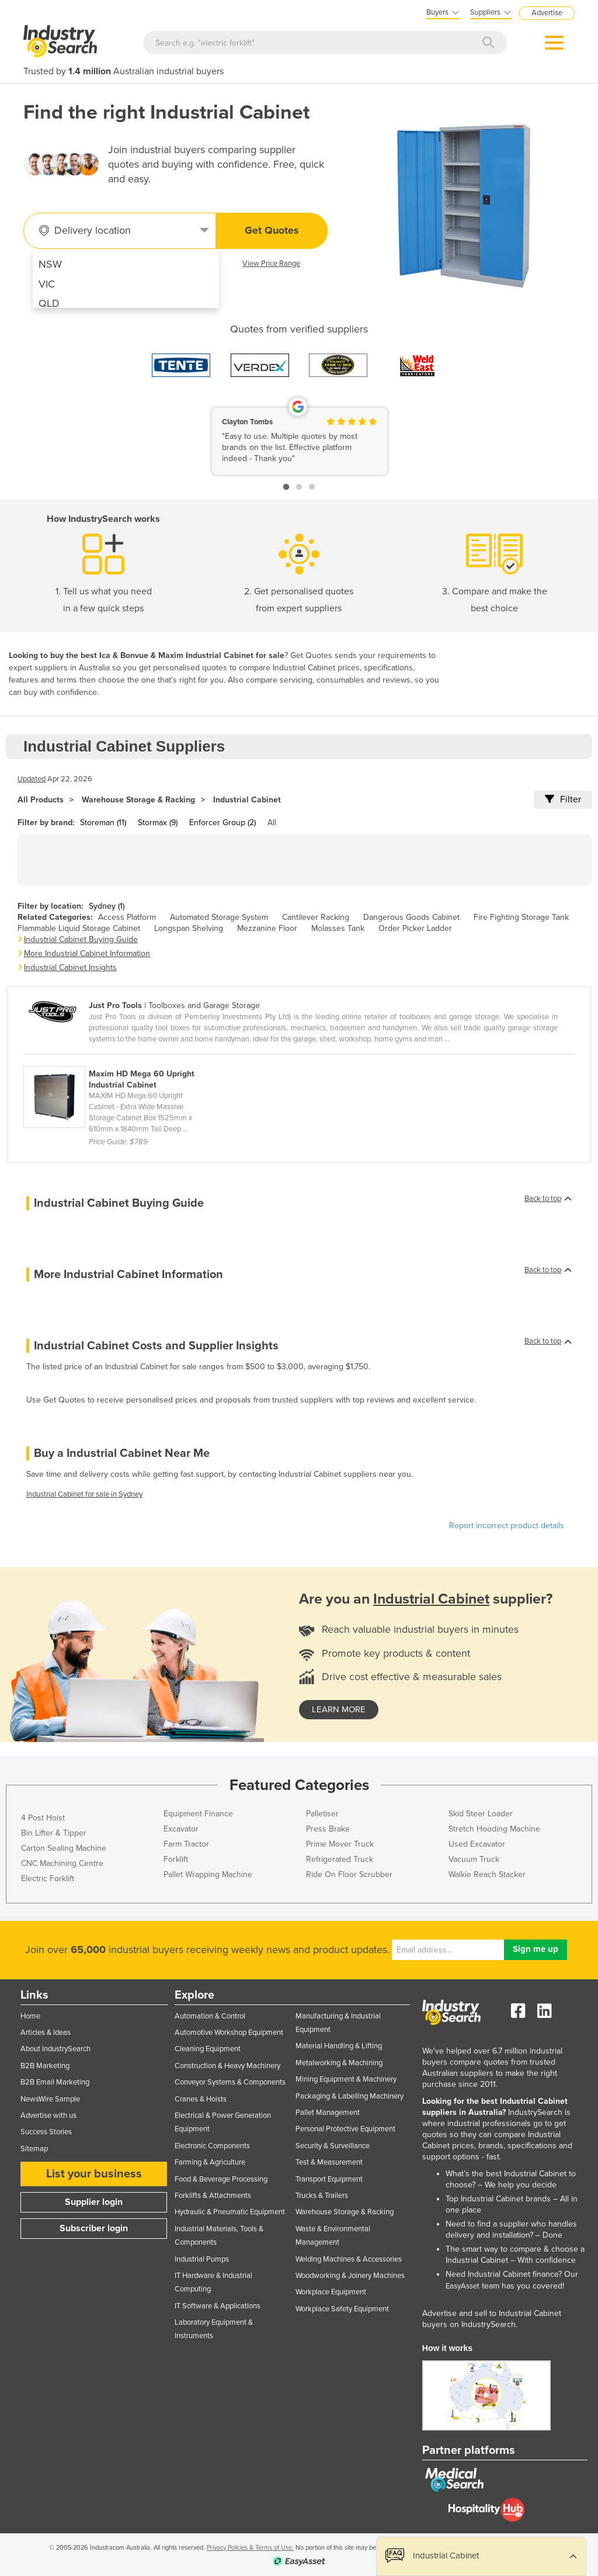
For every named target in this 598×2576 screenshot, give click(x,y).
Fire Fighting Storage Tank (521, 917)
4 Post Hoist (43, 1818)
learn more (339, 1709)
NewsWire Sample (50, 2099)
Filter (563, 799)
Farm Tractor (186, 1844)
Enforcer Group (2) (222, 822)
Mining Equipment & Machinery (346, 2079)
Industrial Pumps (202, 2259)
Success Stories (46, 2132)
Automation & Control (210, 2016)
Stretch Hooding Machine (494, 1829)
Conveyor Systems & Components (230, 2082)
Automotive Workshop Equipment (229, 2032)
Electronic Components (212, 2146)
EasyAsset (462, 2286)
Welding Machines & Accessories (348, 2259)
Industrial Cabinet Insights (70, 967)
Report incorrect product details (506, 1526)
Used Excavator (476, 1844)
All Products (41, 800)
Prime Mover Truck (340, 1844)
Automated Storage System (219, 917)
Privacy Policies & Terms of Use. (250, 2547)
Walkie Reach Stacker (487, 1874)
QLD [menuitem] (49, 303)
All (271, 822)
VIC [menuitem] (47, 284)
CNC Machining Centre (62, 1863)
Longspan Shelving (188, 928)
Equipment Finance (198, 1814)
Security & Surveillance (332, 2146)
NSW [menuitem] (50, 264)
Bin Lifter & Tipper (53, 1833)
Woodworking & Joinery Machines (350, 2275)
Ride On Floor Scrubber (349, 1874)
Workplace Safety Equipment (342, 2309)
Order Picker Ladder (415, 928)
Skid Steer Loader (480, 1814)
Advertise (546, 13)
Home (30, 2016)
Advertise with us (48, 2115)
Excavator (181, 1829)
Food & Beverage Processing (221, 2179)
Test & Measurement (329, 2162)
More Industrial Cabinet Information (87, 953)
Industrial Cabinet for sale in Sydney (84, 1494)
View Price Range (271, 263)
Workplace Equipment (330, 2292)
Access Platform (127, 917)
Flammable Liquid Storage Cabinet (79, 928)
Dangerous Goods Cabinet (411, 917)
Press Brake (328, 1829)
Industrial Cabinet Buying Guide (81, 939)
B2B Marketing (44, 2066)
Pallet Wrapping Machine (208, 1874)
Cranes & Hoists (201, 2099)
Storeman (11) (103, 822)
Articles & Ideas (45, 2032)
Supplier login (94, 2202)
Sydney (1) (106, 906)
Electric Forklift (47, 1878)
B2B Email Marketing (54, 2082)
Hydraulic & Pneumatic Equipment (230, 2212)
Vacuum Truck (473, 1859)
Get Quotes (272, 230)
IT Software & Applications (217, 2306)
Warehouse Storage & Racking (138, 800)
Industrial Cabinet (247, 800)
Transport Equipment (329, 2179)
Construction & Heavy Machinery (227, 2066)
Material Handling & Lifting (338, 2046)
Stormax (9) (158, 822)
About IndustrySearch (55, 2049)
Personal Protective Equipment (345, 2129)
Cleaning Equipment (208, 2049)
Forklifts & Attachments (213, 2195)
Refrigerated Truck (339, 1859)
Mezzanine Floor (267, 928)
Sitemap (34, 2148)
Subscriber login (94, 2228)
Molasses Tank (337, 928)
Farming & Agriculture (210, 2162)
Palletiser (322, 1814)
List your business (94, 2174)
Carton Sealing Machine (63, 1848)
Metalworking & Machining (339, 2063)
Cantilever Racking (315, 917)
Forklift (176, 1859)
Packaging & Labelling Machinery (349, 2096)
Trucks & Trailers (321, 2195)
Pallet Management (327, 2112)
